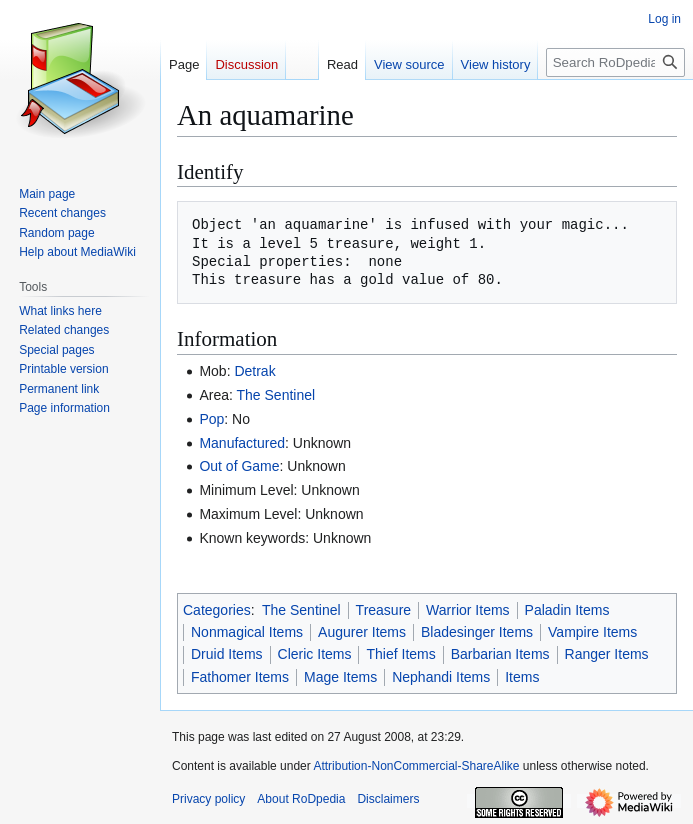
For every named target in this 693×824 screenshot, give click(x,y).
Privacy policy (208, 799)
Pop (211, 419)
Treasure (384, 610)
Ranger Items (607, 654)
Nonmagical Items (247, 632)
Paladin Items (567, 610)
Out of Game (239, 466)
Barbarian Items (500, 654)
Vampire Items (592, 632)
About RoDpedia (301, 799)
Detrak (254, 371)
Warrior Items (467, 610)
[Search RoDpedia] (615, 62)
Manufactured (242, 443)
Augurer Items (362, 632)
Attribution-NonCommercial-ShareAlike (416, 766)
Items (522, 677)
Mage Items (340, 677)
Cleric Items (315, 654)
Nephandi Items (441, 677)
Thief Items (400, 654)
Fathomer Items (240, 677)
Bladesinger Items (477, 632)
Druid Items (227, 654)
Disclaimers (388, 799)
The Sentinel (276, 395)
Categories (217, 610)
